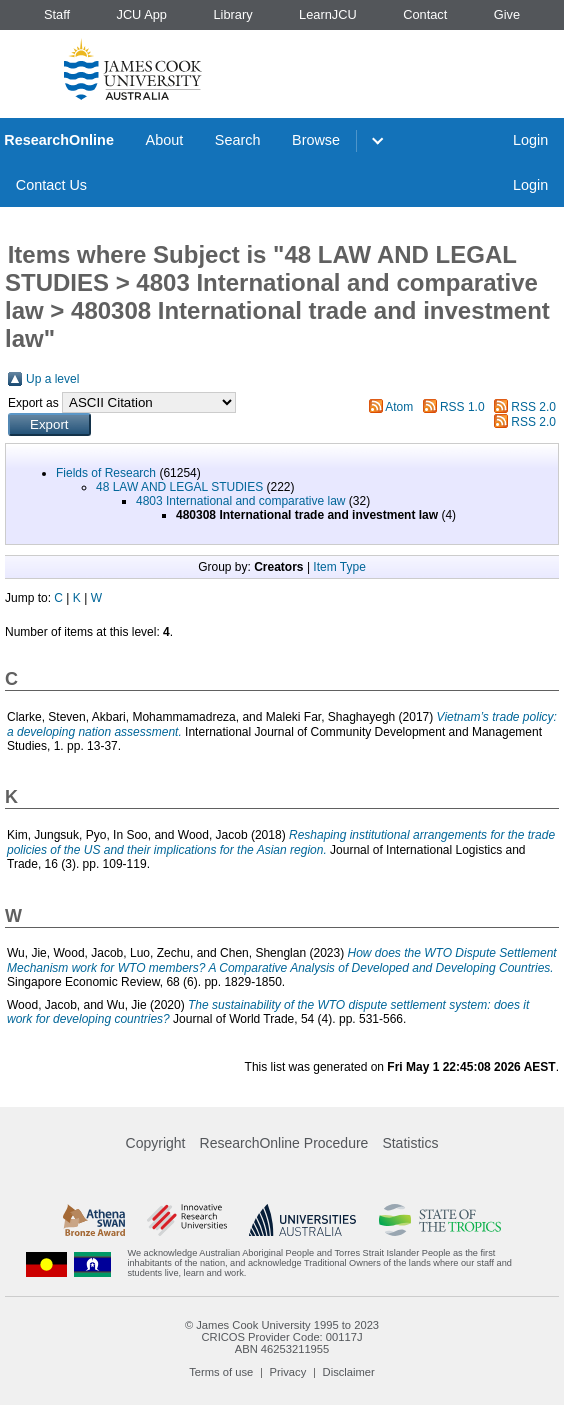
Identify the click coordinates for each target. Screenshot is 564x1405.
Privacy (288, 1372)
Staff (57, 14)
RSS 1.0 (462, 407)
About (165, 140)
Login (530, 140)
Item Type (339, 567)
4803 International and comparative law (240, 501)
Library (232, 14)
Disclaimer (349, 1372)
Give (507, 14)
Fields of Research (106, 473)
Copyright (156, 1143)
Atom (399, 407)
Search (238, 140)
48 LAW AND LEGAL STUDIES (179, 487)
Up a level (52, 379)
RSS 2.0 (533, 407)
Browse (316, 140)
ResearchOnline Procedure (284, 1143)
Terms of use (221, 1372)
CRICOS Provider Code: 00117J (281, 1337)
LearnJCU (328, 14)
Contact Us (51, 185)
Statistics (410, 1143)
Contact (425, 14)
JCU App (141, 14)
